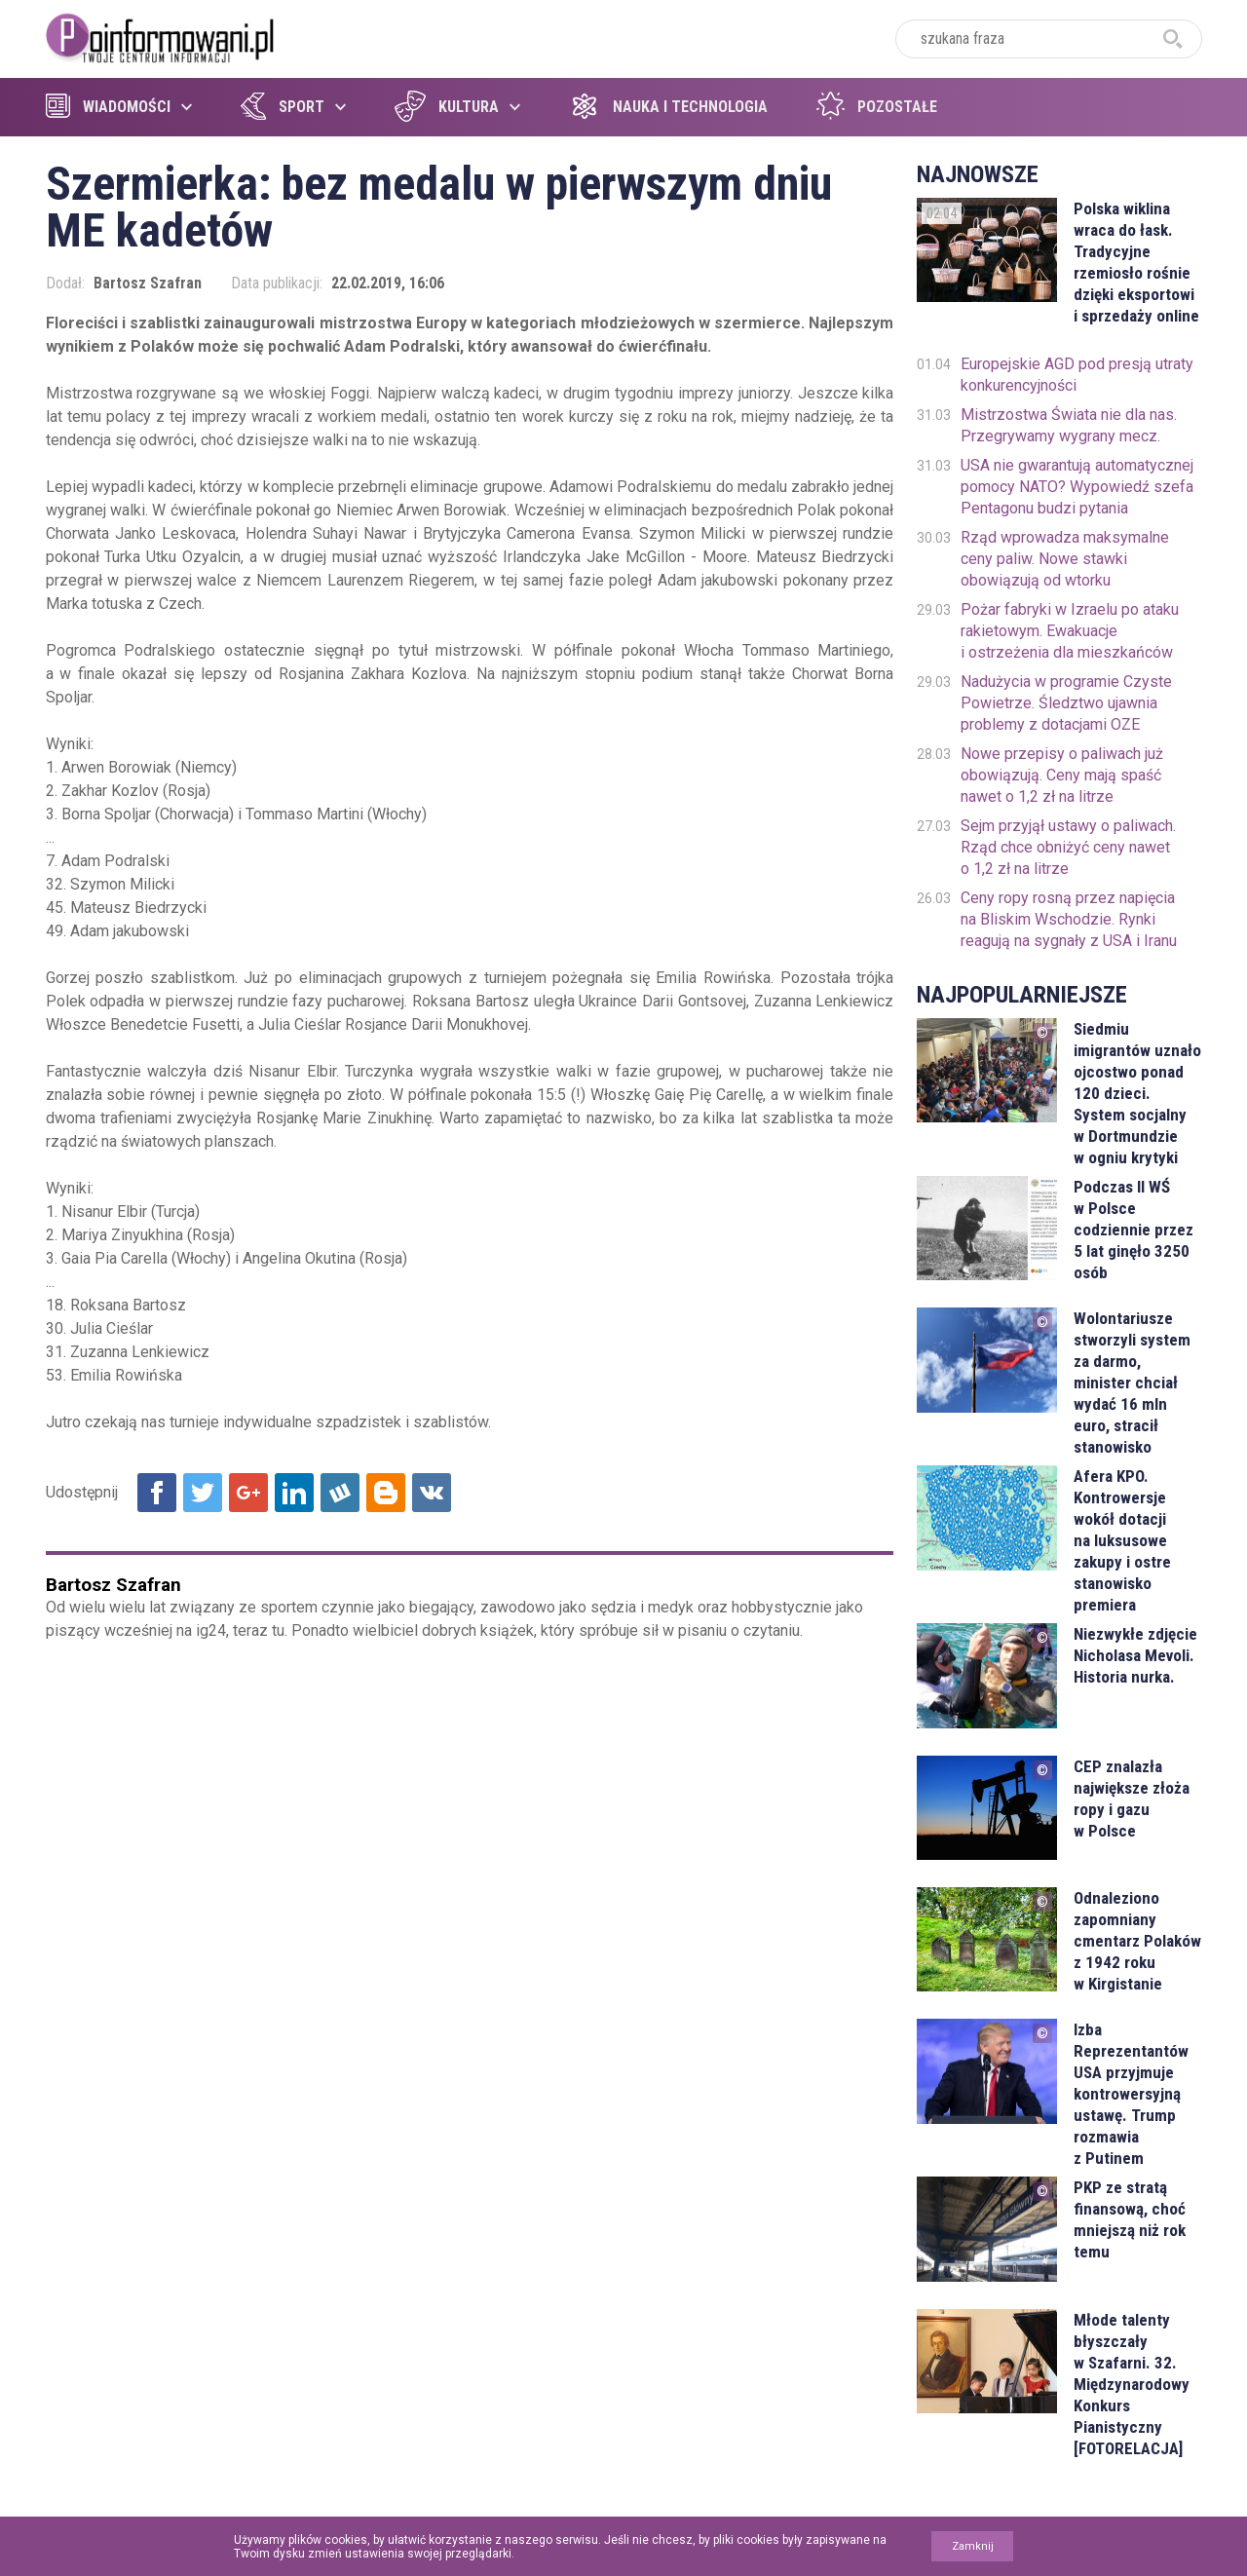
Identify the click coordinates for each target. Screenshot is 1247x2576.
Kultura (447, 106)
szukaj (1172, 38)
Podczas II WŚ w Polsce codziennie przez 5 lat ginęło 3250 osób (1133, 1229)
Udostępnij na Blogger (385, 1492)
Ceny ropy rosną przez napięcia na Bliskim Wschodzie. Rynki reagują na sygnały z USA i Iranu (1069, 919)
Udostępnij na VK (431, 1492)
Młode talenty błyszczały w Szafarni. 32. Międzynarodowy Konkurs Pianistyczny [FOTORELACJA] (1132, 2384)
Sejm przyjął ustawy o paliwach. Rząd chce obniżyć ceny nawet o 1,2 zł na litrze (1068, 847)
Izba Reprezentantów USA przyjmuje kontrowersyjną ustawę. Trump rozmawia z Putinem (1131, 2094)
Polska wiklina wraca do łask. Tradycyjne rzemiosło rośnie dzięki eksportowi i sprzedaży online (1136, 262)
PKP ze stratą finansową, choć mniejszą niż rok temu (1130, 2219)
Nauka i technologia (668, 106)
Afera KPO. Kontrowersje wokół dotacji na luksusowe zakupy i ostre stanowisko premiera (1122, 1540)
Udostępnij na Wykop (340, 1492)
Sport (282, 106)
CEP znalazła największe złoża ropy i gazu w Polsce (1132, 1798)
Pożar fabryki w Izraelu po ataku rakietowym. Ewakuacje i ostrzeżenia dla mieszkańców (1070, 631)
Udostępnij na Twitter (202, 1492)
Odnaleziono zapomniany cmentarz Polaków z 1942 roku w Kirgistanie (1137, 1940)
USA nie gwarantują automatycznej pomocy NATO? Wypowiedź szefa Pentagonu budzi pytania (1077, 486)
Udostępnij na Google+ (248, 1492)
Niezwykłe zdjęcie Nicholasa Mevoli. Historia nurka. (1135, 1655)
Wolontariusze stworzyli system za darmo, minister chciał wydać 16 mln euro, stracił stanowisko (1132, 1382)
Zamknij (973, 2546)
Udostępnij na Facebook (156, 1492)
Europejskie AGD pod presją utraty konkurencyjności (1077, 375)
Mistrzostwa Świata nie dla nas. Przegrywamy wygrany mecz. (1069, 425)
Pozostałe (876, 106)
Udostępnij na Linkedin (294, 1492)
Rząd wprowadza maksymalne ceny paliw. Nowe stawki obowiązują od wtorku (1065, 558)
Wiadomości (108, 106)
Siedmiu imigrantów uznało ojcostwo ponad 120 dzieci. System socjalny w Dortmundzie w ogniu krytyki (1137, 1093)
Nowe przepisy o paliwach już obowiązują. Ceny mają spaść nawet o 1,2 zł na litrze (1062, 775)
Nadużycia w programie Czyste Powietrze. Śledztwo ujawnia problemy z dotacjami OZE (1066, 703)
